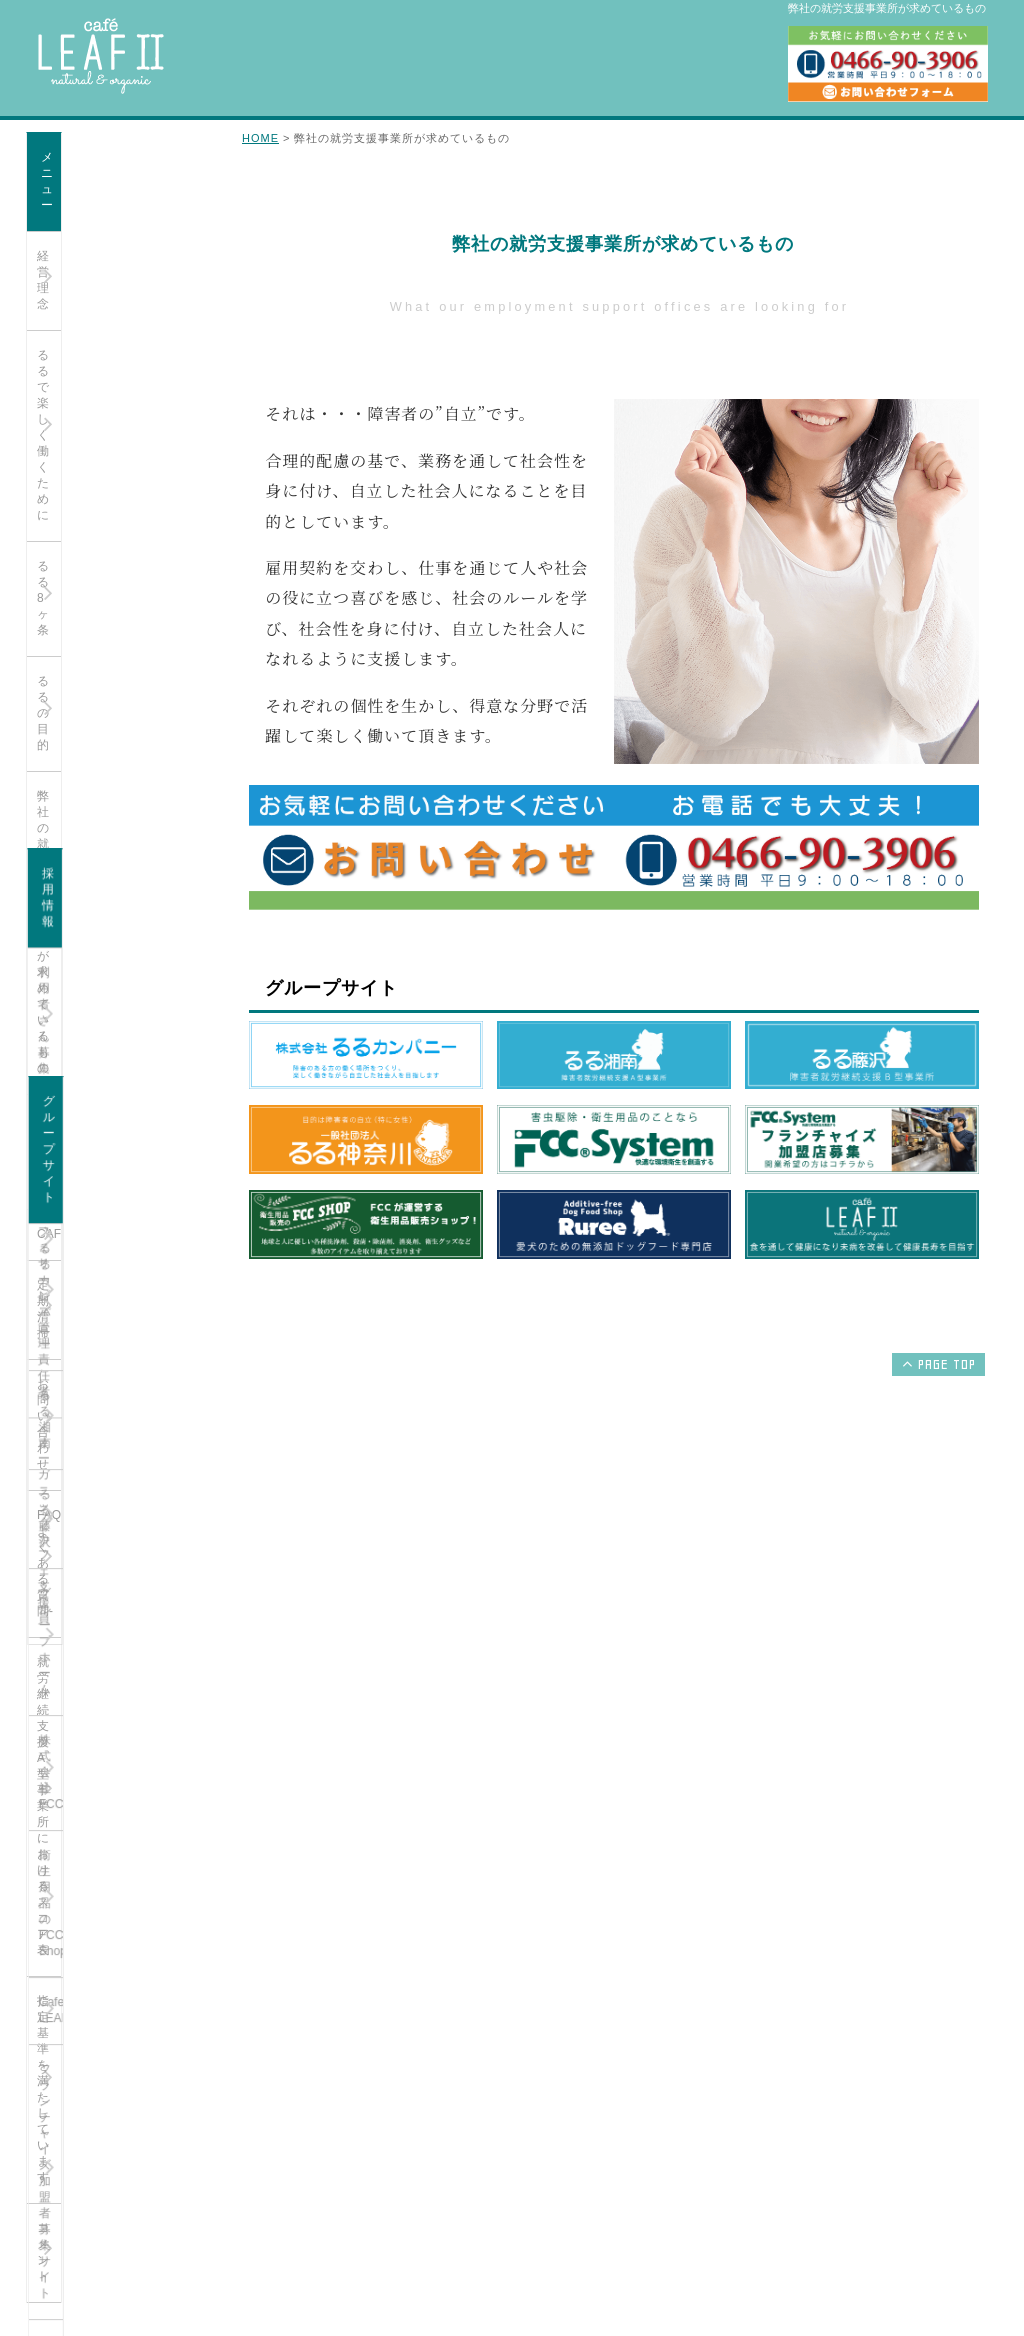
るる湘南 (61, 1275)
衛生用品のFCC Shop (95, 1479)
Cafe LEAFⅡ (72, 1530)
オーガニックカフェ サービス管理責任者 (110, 1038)
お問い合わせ (73, 632)
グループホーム (79, 1377)
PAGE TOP (936, 1364)
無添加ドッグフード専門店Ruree (109, 1656)
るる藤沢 (61, 1326)
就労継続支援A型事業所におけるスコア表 (113, 742)
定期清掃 (61, 581)
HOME (260, 138)
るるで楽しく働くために (103, 259)
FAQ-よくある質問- (89, 683)
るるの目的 (67, 361)
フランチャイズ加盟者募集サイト (115, 1589)
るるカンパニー (79, 1224)
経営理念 (61, 208)
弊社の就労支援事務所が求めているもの (115, 420)
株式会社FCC (73, 1428)
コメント (61, 852)
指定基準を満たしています (109, 801)
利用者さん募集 (79, 979)
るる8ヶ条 (64, 310)
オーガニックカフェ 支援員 (110, 1097)
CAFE (53, 530)
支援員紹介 (67, 479)
